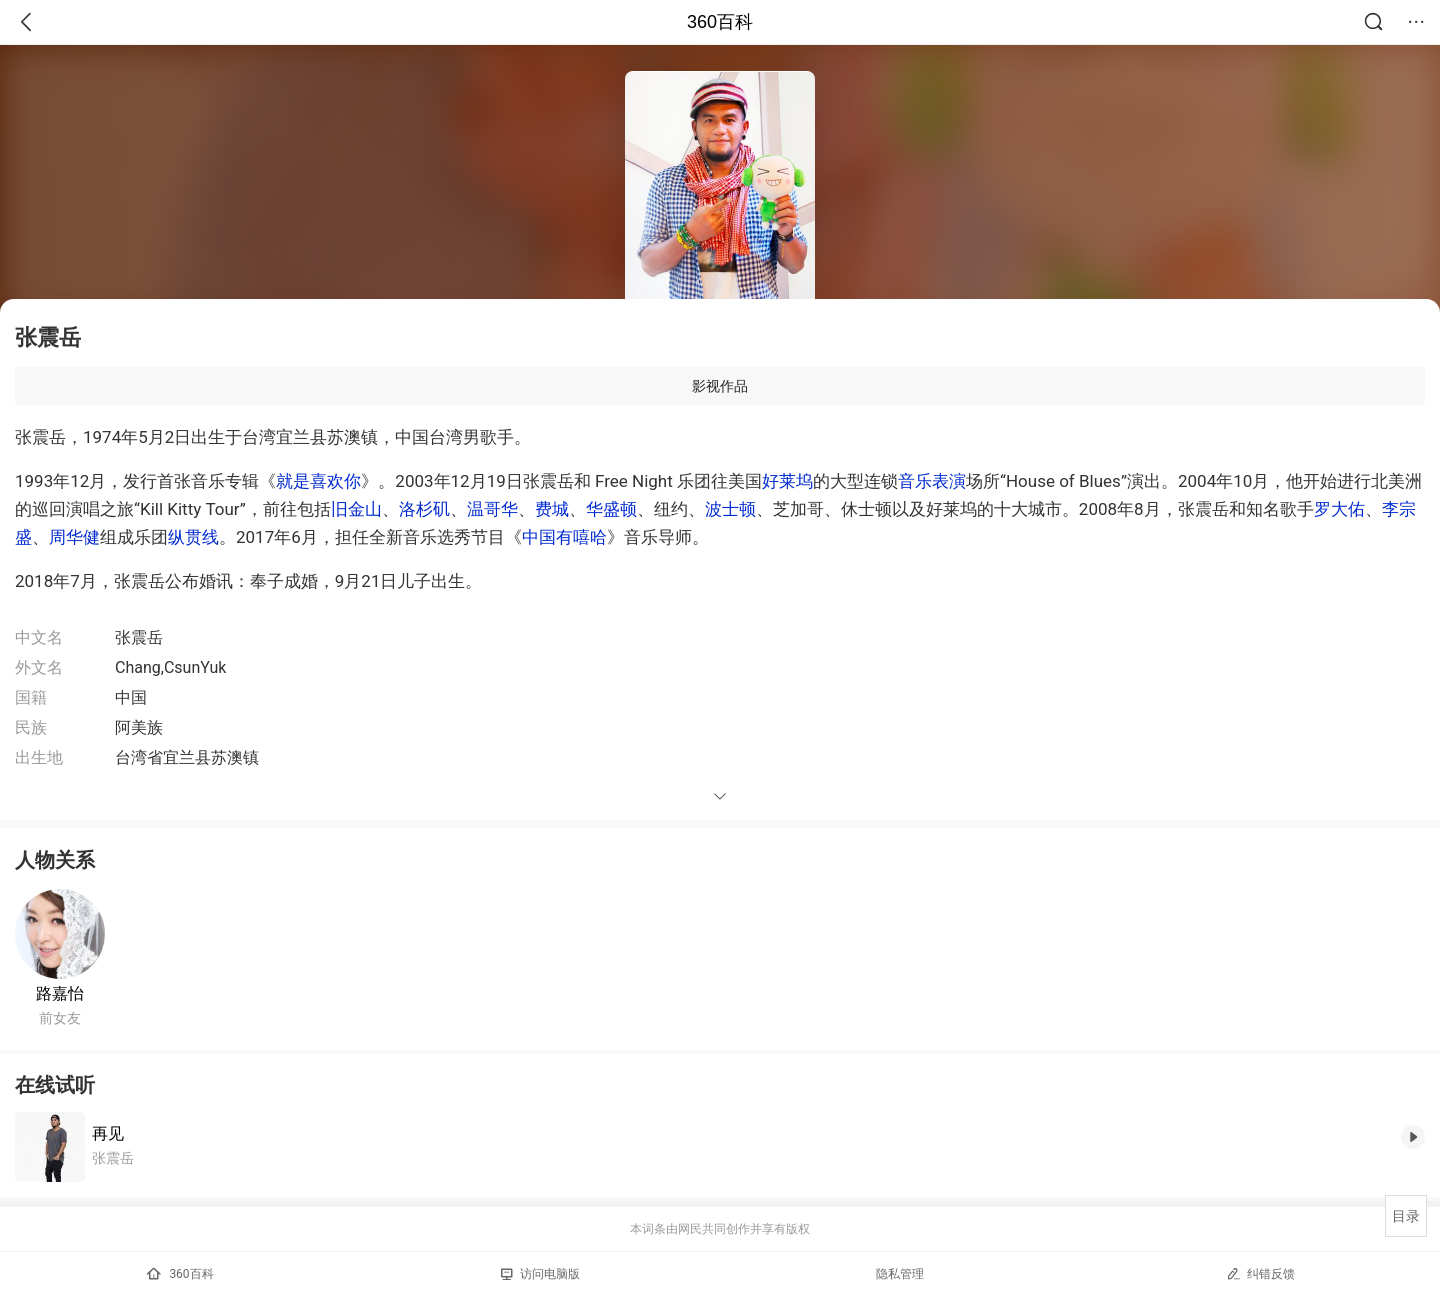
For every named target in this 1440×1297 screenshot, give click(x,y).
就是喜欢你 (318, 481)
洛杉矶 (424, 509)
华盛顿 (611, 509)
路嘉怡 (60, 993)
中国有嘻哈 (564, 537)
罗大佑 (1339, 509)
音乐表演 (932, 481)
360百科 (720, 22)
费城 (552, 509)
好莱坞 (787, 481)
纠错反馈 (1260, 1273)
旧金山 (356, 509)
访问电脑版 (540, 1274)
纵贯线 (193, 537)
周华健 (74, 537)
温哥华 (492, 509)
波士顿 (730, 509)
